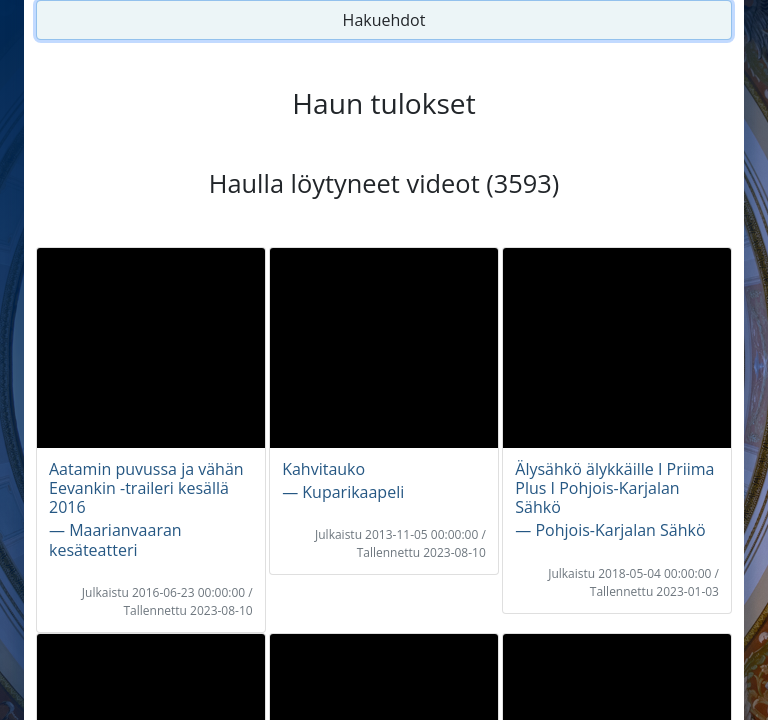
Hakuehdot (384, 20)
